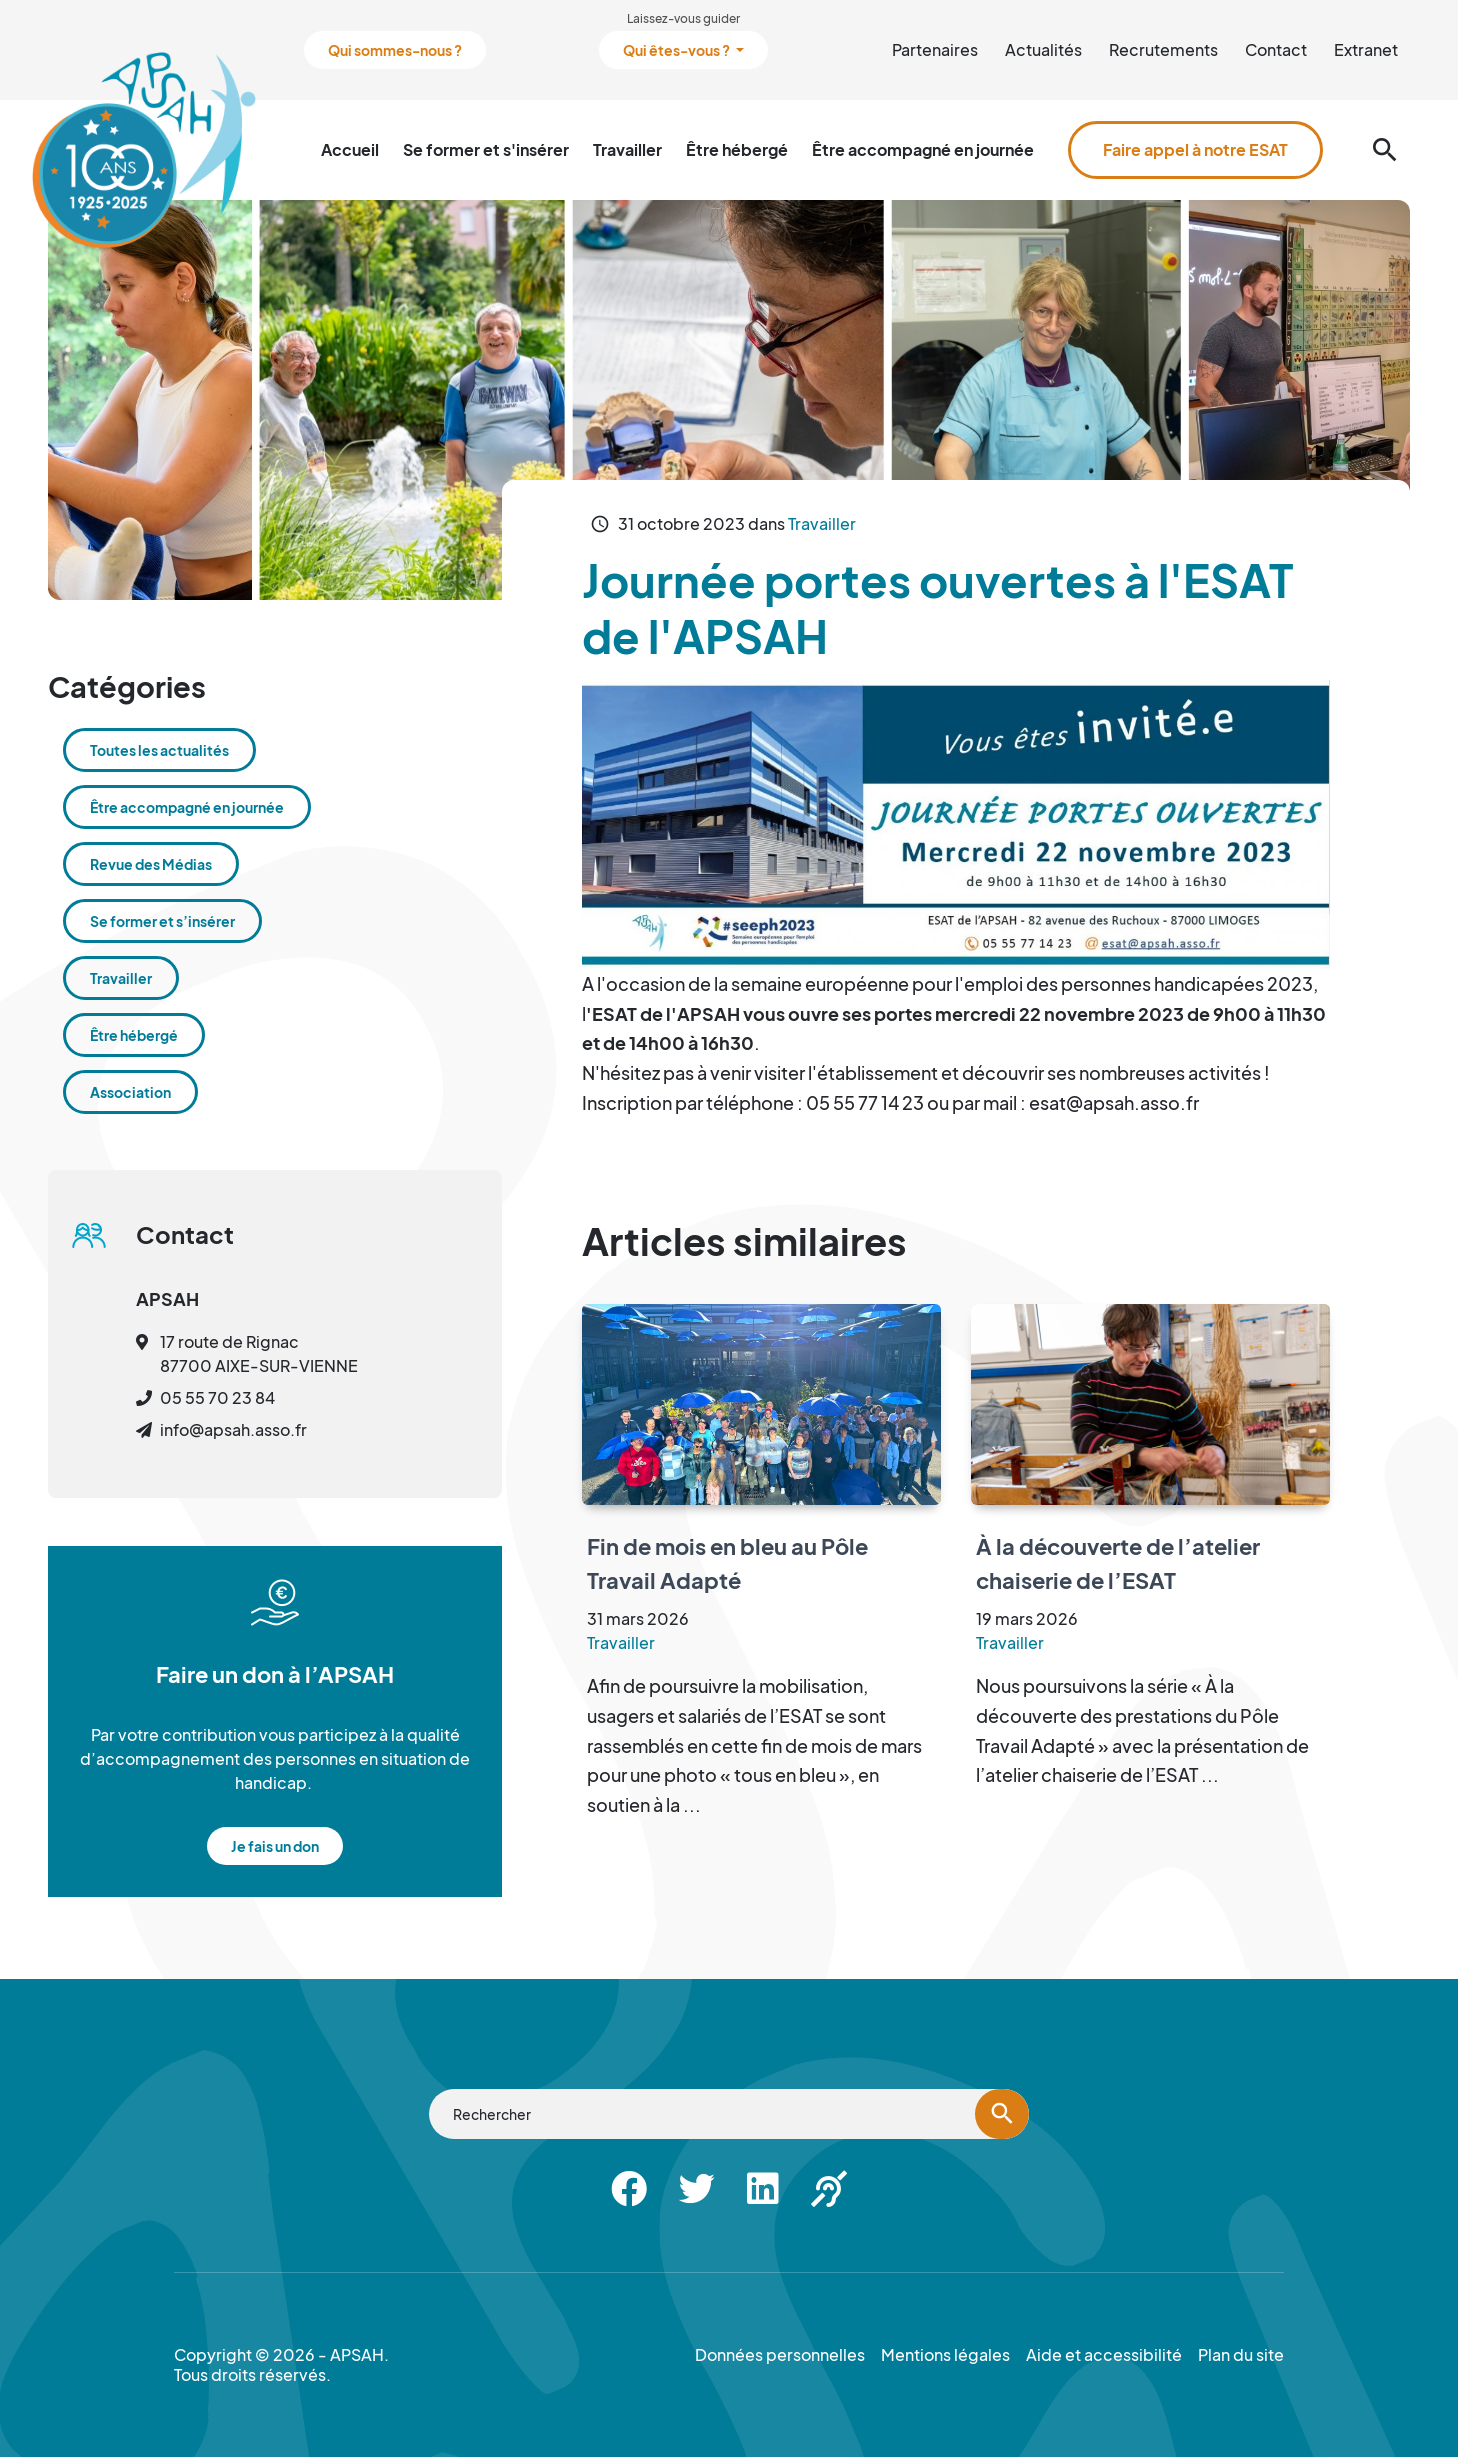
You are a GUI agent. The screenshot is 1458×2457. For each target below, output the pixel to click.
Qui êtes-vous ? (677, 50)
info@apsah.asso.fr (233, 1429)
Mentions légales (945, 2355)
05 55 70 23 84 (217, 1397)
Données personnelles (780, 2355)
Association (130, 1092)
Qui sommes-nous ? (395, 50)
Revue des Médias (151, 864)
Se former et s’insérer (162, 921)
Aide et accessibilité (1104, 2355)
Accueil (350, 149)
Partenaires (935, 49)
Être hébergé (737, 149)
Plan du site (1241, 2355)
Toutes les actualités (159, 750)
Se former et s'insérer (486, 149)
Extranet (1366, 49)
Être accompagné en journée (923, 149)
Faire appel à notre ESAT (1195, 149)
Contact (1276, 49)
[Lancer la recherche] (1002, 2114)
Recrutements (1163, 49)
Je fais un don (275, 1846)
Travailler (627, 149)
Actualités (1043, 49)
